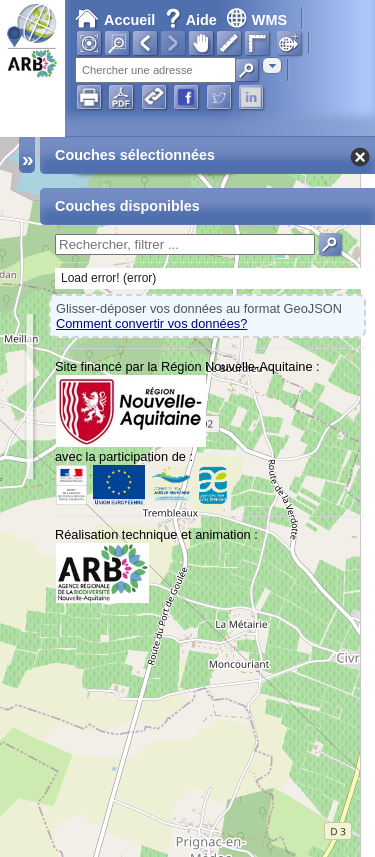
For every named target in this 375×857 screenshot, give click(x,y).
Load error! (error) (108, 278)
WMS (256, 20)
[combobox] (272, 65)
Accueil (115, 20)
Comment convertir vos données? (151, 323)
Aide (193, 20)
